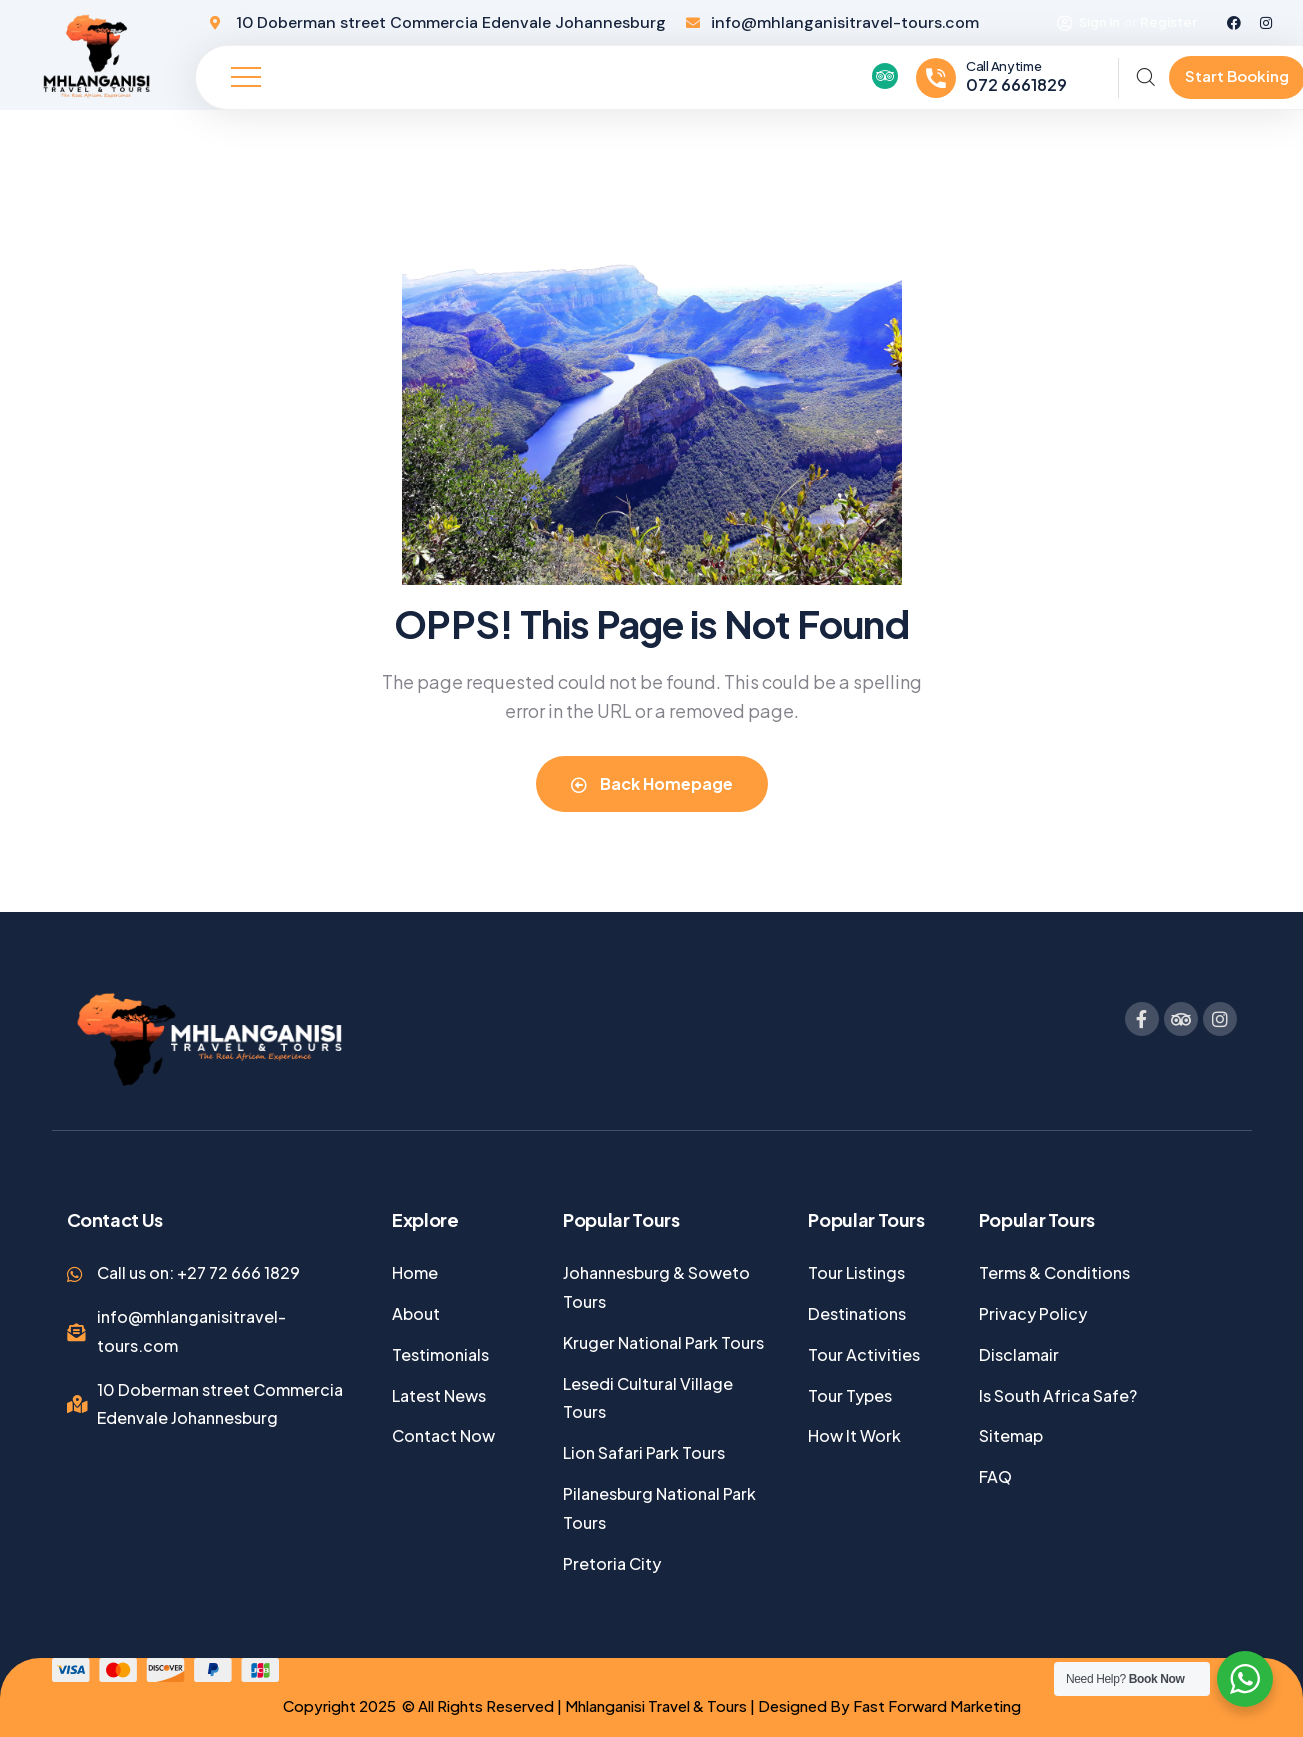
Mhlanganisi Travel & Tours (654, 1705)
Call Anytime (1004, 66)
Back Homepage (652, 783)
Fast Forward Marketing (937, 1705)
